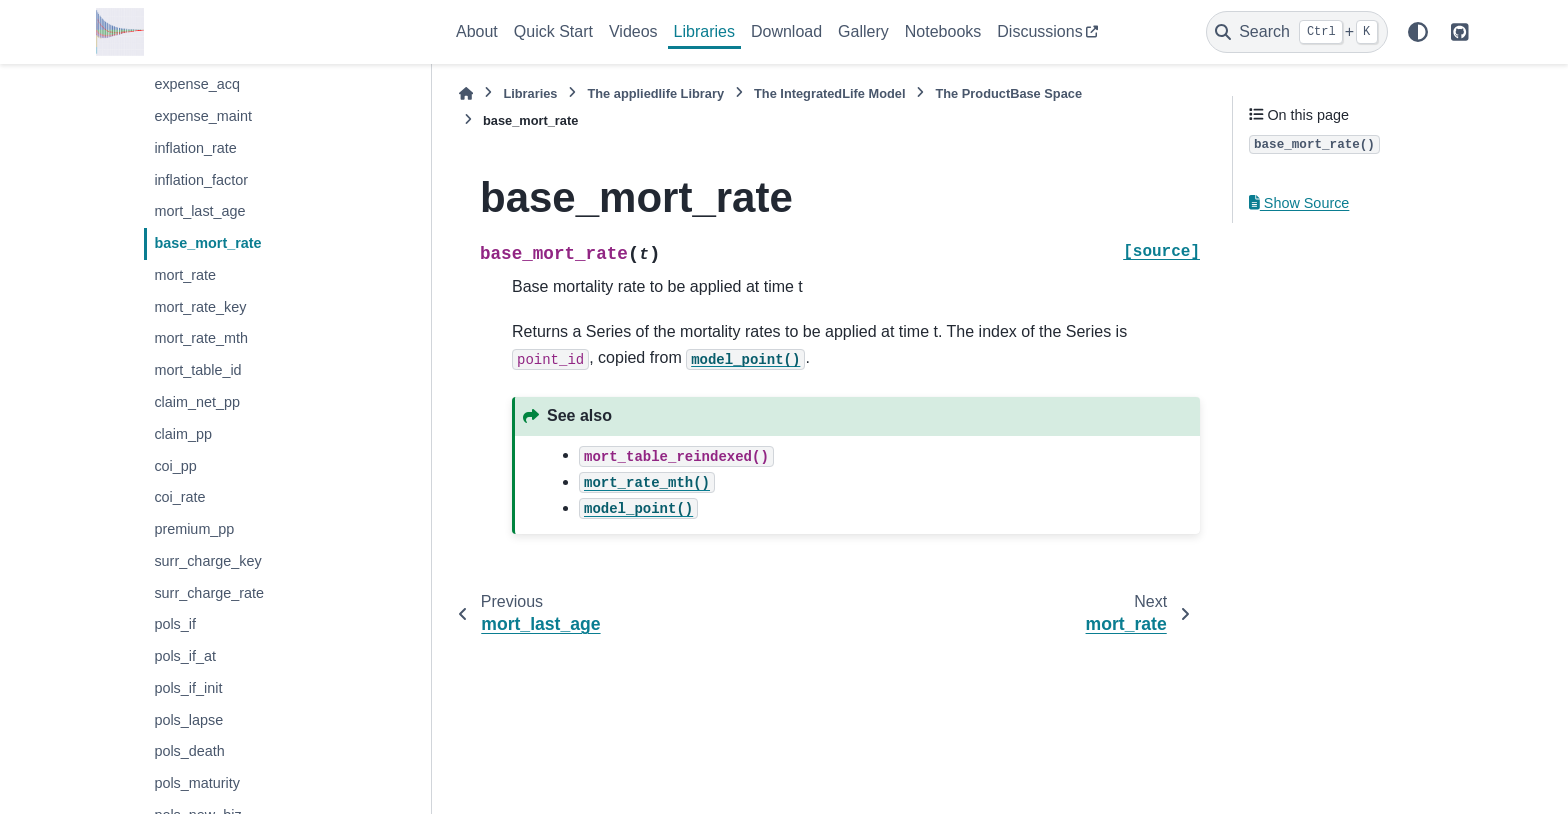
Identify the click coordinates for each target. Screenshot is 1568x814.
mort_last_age (199, 211)
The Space (1008, 93)
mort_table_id (197, 370)
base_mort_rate (207, 243)
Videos (633, 31)
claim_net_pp (197, 402)
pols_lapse (188, 720)
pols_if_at (185, 656)
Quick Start (553, 31)
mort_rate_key (200, 307)
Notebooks (943, 31)
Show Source (1299, 203)
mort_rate (185, 275)
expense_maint (203, 116)
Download (786, 31)
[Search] (1297, 32)
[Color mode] (1418, 32)
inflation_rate (195, 148)
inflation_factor (201, 180)
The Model (829, 93)
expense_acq (197, 84)
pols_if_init (188, 688)
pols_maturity (197, 783)
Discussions (1039, 31)
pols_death (189, 751)
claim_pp (183, 434)
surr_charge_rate (209, 593)
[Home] (466, 93)
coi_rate (179, 497)
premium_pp (194, 529)
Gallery (863, 31)
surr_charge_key (207, 561)
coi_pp (175, 466)
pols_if (175, 624)
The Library (655, 93)
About (477, 31)
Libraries (704, 31)
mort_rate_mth (201, 338)
